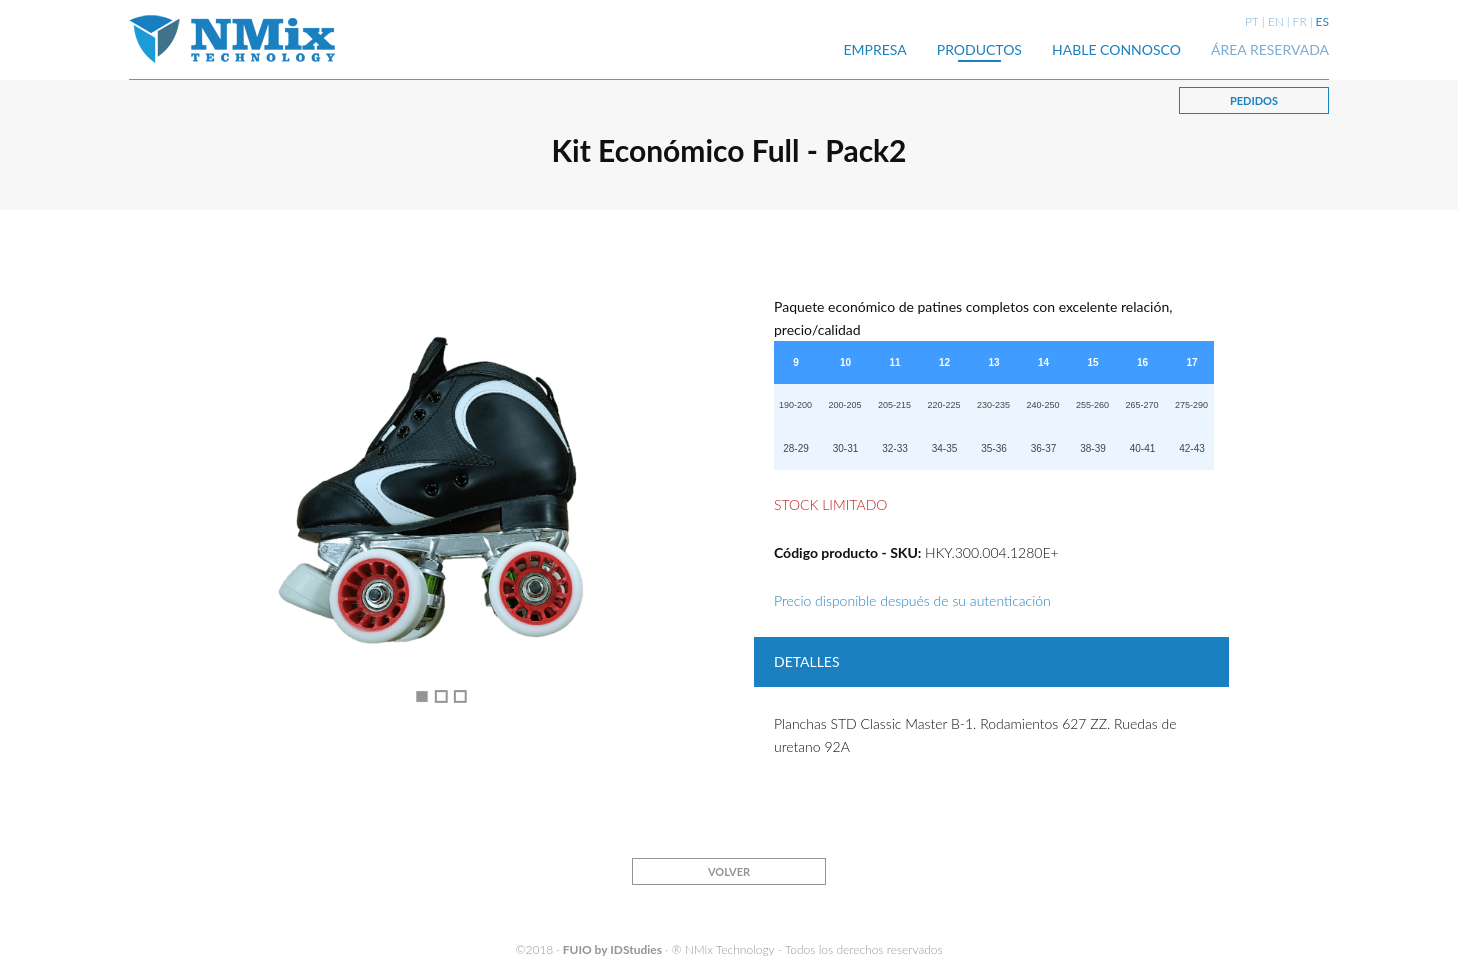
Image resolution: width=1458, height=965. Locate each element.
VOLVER (729, 871)
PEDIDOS (1254, 100)
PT (1252, 21)
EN (1276, 21)
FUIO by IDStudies (612, 949)
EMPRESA (875, 49)
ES (1322, 21)
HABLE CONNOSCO (1116, 49)
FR (1300, 21)
